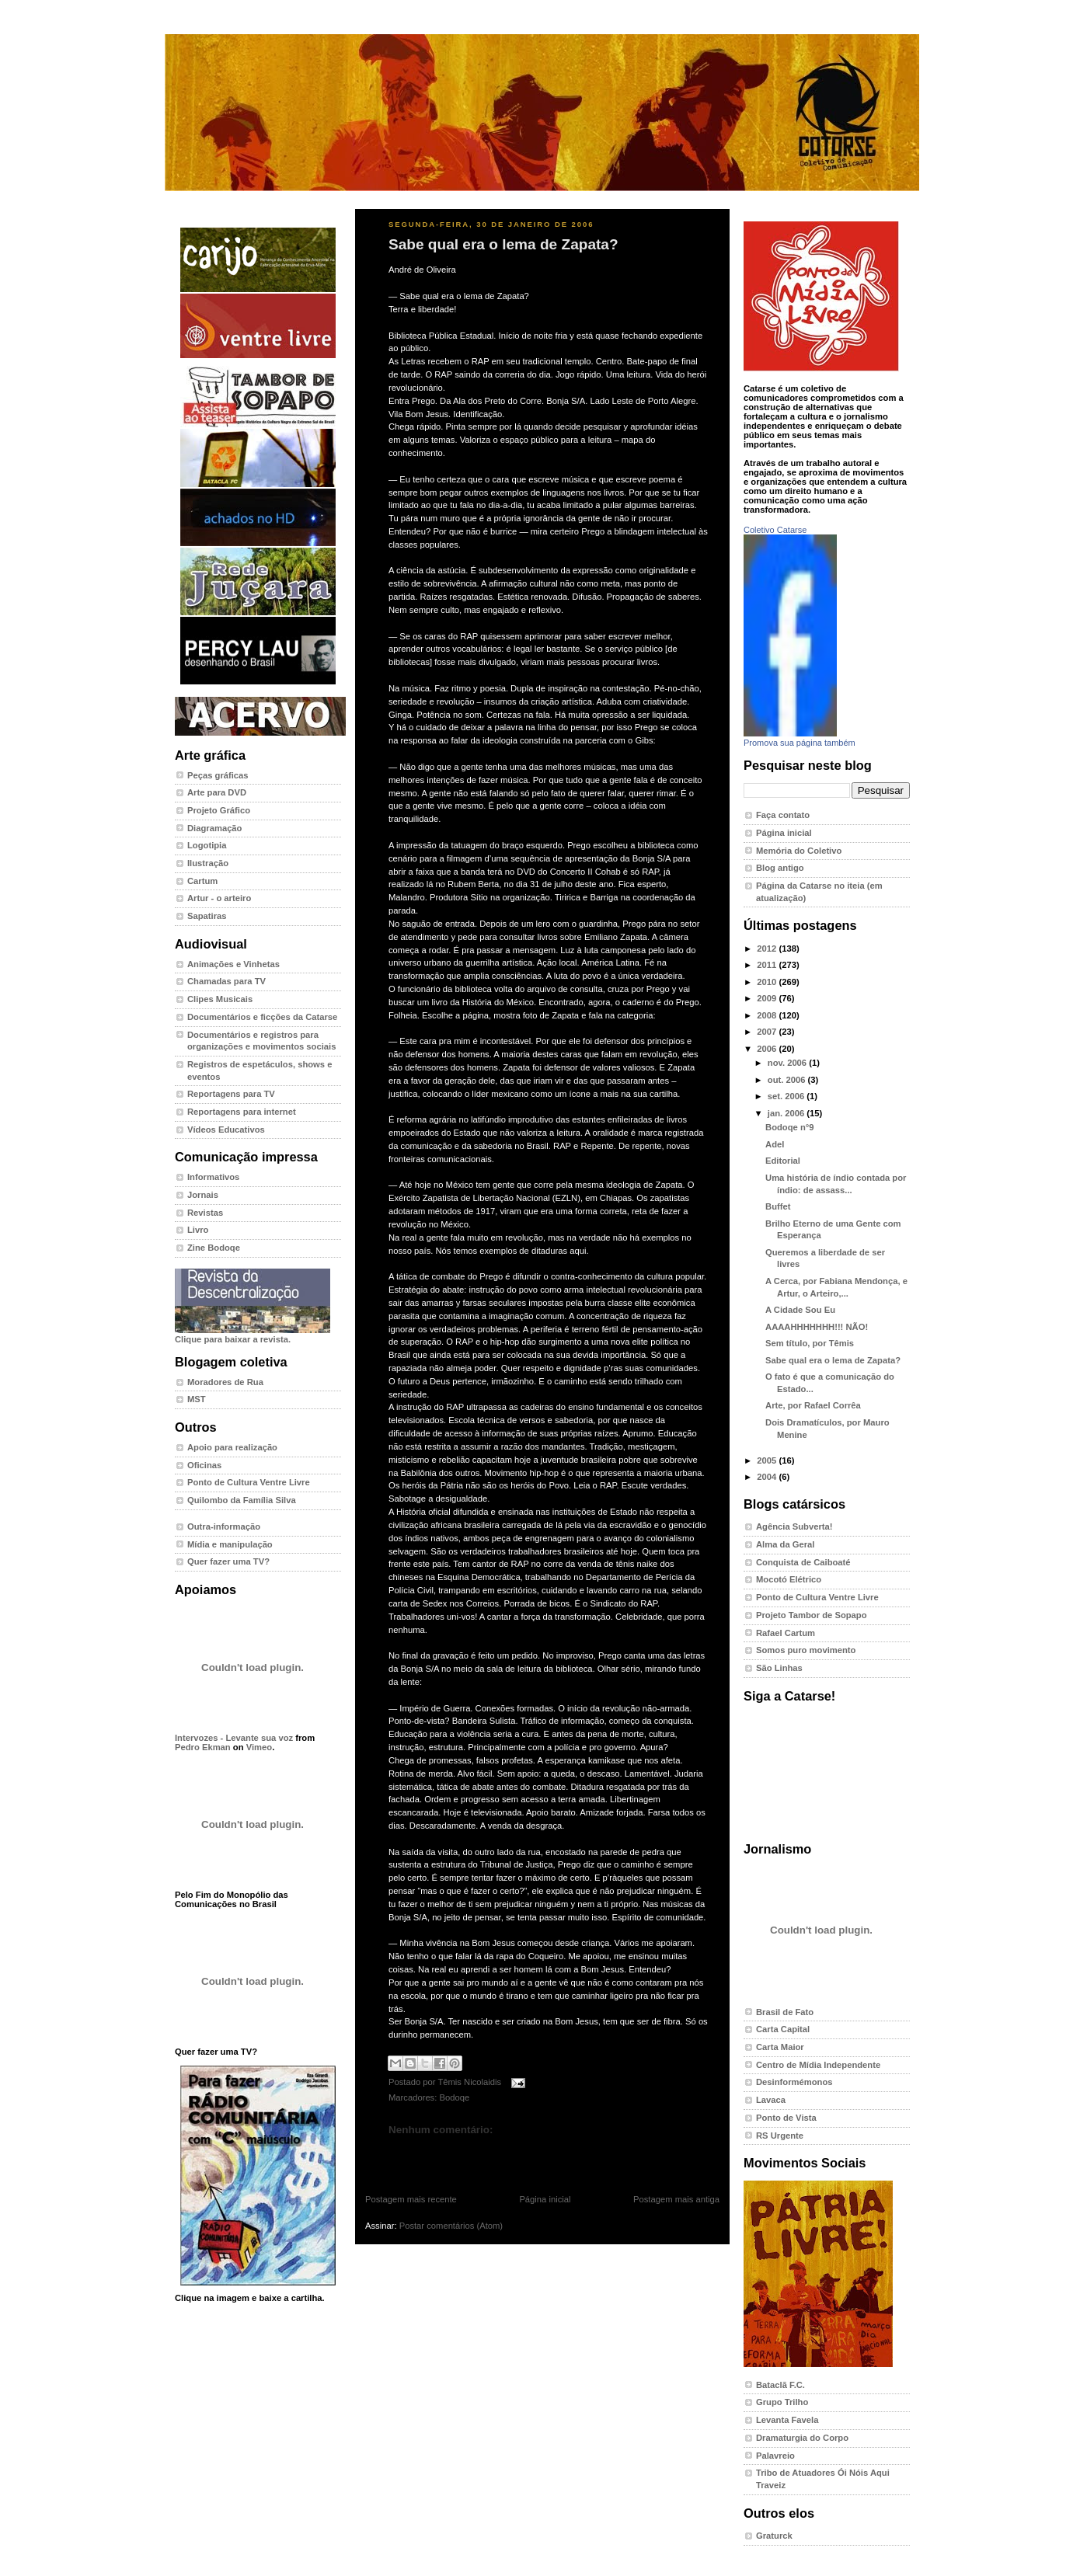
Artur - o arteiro (219, 898)
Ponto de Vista (786, 2117)
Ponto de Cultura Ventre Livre (248, 1482)
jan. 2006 (787, 1113)
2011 (768, 964)
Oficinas (204, 1465)
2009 (768, 998)
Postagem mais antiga (676, 2199)
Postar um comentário (424, 2154)
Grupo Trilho (782, 2402)
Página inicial (544, 2199)
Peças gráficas (218, 775)
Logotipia (206, 845)
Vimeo (259, 1747)
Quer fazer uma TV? (228, 1561)
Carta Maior (780, 2047)
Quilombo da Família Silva (241, 1500)
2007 (768, 1031)
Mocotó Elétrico (788, 1579)
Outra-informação (223, 1526)
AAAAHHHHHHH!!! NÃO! (816, 1327)
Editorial (782, 1160)
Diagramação (214, 828)
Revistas (205, 1212)
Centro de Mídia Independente (818, 2065)
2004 (768, 1476)
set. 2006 (787, 1096)
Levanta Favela (787, 2420)
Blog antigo (780, 867)
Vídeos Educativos (226, 1129)
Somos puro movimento (805, 1650)
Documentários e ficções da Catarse (262, 1017)
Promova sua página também (799, 742)
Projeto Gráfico (218, 810)
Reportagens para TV (231, 1093)
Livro (197, 1229)
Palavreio (775, 2455)
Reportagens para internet (241, 1111)
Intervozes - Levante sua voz (234, 1737)
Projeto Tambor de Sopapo (811, 1615)
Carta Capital (783, 2029)
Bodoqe (454, 2097)
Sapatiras (207, 916)
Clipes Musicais (220, 999)
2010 (768, 982)
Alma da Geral (785, 1544)
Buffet (777, 1206)
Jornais (202, 1194)
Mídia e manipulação (230, 1544)
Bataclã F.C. (780, 2385)
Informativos (213, 1177)
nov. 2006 (788, 1062)
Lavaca (771, 2099)
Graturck (774, 2535)
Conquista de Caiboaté (803, 1562)
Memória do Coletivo (798, 850)
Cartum (202, 881)
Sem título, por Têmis (809, 1343)
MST (196, 1399)
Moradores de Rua (225, 1382)
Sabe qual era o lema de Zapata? (503, 244)
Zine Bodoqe (213, 1247)
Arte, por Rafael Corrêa (813, 1405)
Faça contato (783, 815)
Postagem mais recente (411, 2199)
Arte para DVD (216, 792)
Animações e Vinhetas (233, 964)
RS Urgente (779, 2135)
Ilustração (207, 863)
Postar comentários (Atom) (451, 2225)
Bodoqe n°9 (789, 1127)
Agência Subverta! (794, 1526)
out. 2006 (788, 1079)
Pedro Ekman (203, 1747)
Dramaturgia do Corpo (802, 2437)
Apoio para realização (232, 1447)
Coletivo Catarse (775, 529)
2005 (768, 1460)
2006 (768, 1048)
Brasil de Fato (785, 2012)
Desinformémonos (794, 2082)
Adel (774, 1144)
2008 (768, 1015)
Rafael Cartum (785, 1633)
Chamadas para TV (226, 981)
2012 (768, 948)
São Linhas (779, 1668)
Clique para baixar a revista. (252, 1334)
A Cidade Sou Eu (800, 1309)
